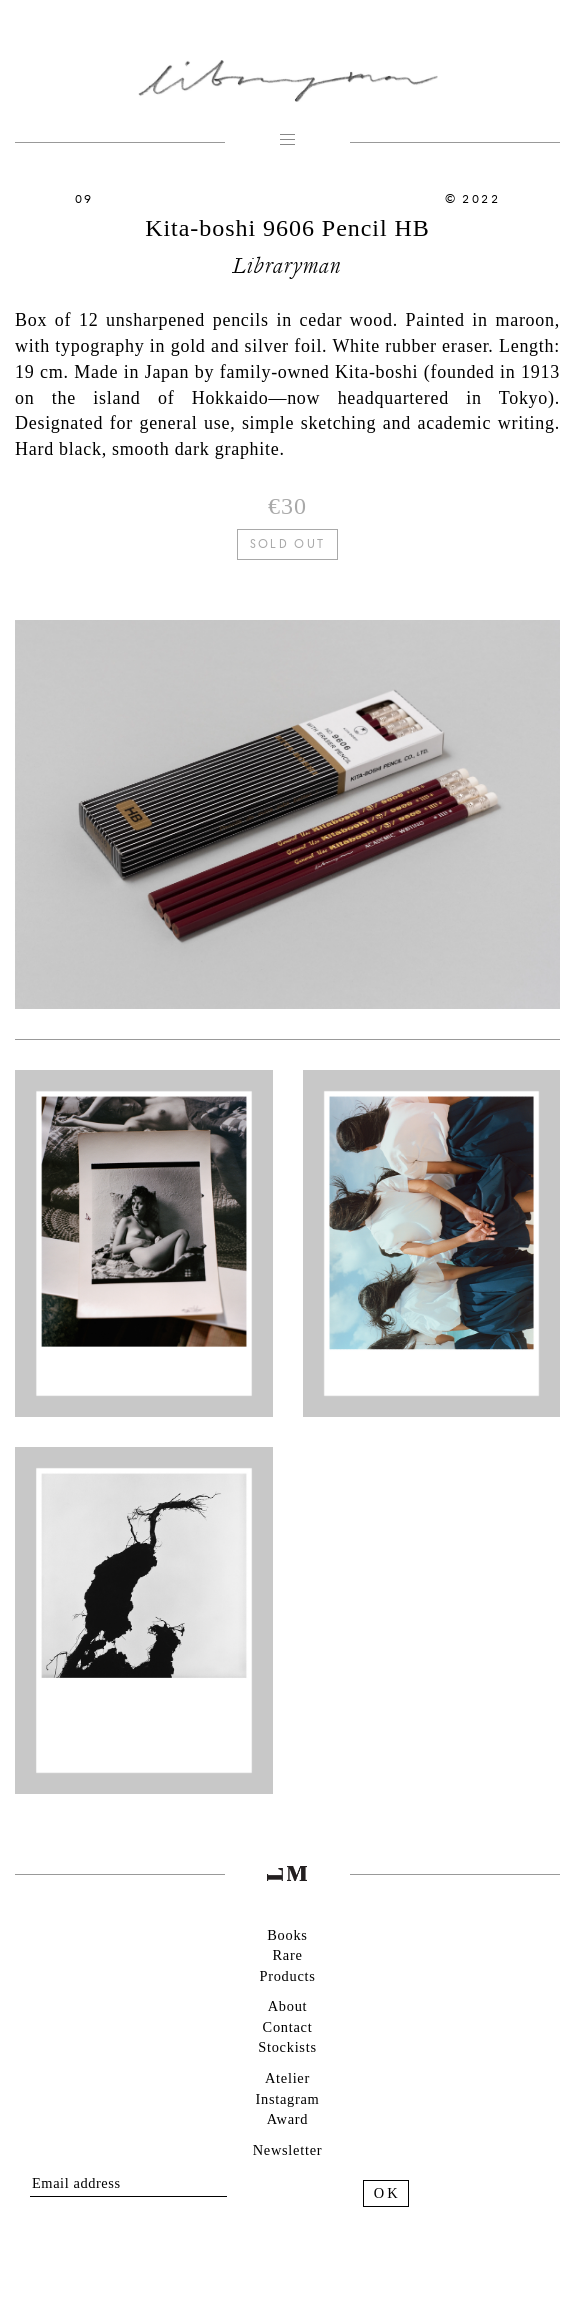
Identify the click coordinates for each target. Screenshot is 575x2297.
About (288, 2006)
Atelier (287, 2078)
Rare (287, 1955)
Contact (288, 2027)
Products (287, 1976)
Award (287, 2119)
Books (287, 1935)
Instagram (287, 2099)
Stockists (287, 2047)
